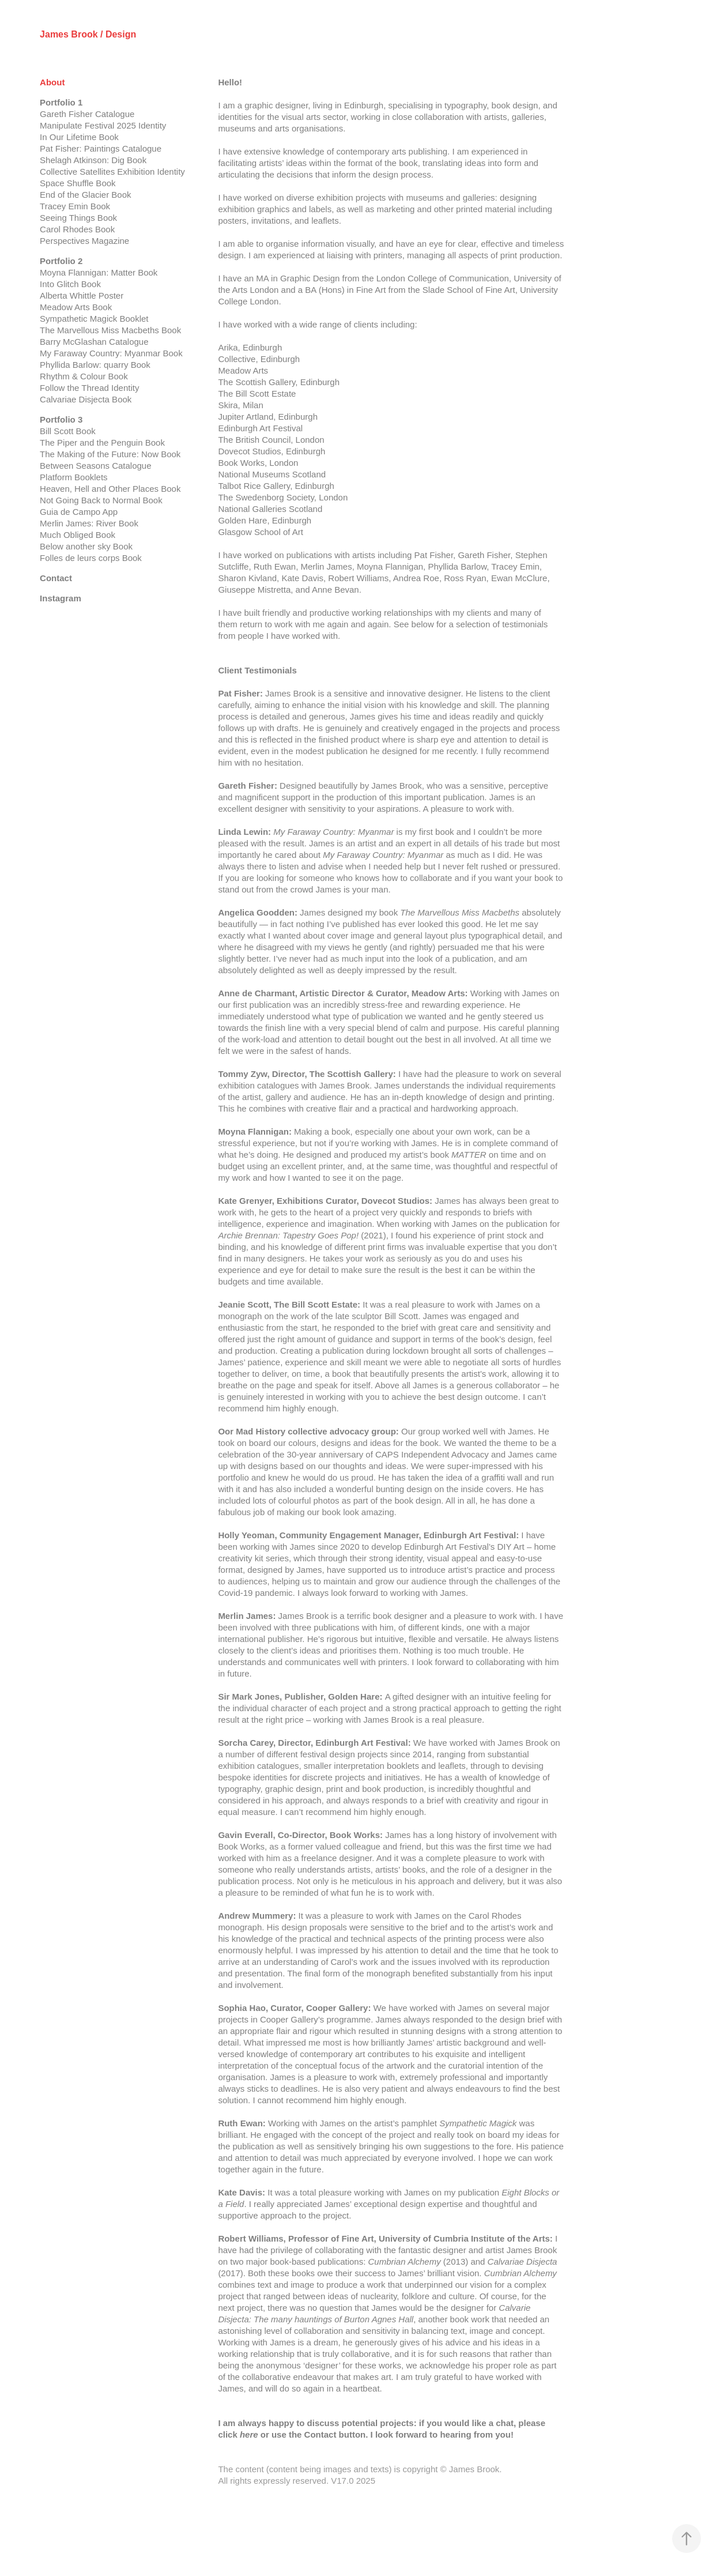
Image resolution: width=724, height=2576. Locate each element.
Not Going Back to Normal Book (101, 500)
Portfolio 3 (61, 419)
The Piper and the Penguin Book (102, 442)
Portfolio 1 (61, 102)
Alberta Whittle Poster (81, 295)
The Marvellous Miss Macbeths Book (110, 330)
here (249, 2434)
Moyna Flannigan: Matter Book (98, 272)
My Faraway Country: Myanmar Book (111, 353)
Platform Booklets (74, 477)
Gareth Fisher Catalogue (87, 114)
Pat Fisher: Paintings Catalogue (100, 148)
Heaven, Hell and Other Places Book (110, 489)
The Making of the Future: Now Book (110, 454)
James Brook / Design (88, 34)
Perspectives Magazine (84, 241)
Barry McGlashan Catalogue (94, 342)
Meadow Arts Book (76, 307)
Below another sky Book (86, 546)
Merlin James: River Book (89, 523)
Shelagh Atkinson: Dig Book (93, 160)
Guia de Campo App (79, 512)
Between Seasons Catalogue (95, 465)
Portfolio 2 (61, 261)
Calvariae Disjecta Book (85, 399)
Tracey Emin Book (75, 206)
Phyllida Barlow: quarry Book (95, 365)
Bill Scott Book (68, 431)
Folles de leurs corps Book (91, 558)
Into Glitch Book (70, 284)
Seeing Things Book (78, 218)
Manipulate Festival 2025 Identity (103, 125)
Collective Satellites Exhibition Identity (112, 171)
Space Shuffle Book (77, 183)
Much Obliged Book (77, 535)
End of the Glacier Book (85, 194)
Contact (56, 578)
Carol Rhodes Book (77, 229)
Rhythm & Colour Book (84, 376)
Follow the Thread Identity (89, 388)
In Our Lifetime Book (79, 137)
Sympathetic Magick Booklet (94, 318)
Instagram (60, 598)
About (52, 82)
